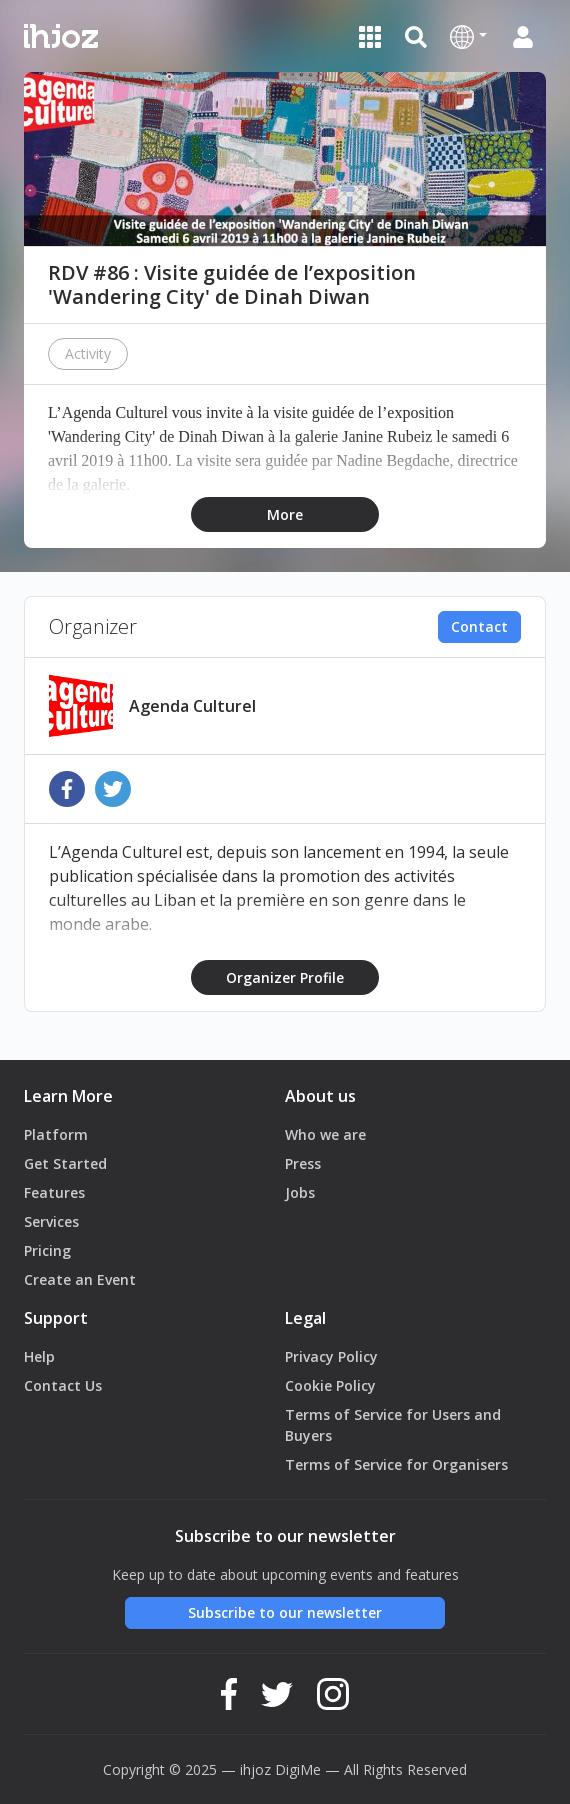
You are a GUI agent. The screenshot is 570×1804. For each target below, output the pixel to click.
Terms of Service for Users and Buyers (393, 1425)
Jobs (300, 1192)
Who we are (325, 1134)
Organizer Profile (285, 977)
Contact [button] (479, 626)
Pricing (47, 1250)
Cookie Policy (330, 1385)
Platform (56, 1134)
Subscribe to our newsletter (285, 1612)
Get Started (65, 1163)
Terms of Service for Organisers (396, 1464)
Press (303, 1163)
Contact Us (63, 1385)
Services (51, 1221)
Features (54, 1192)
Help (39, 1356)
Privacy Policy (331, 1356)
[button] (468, 36)
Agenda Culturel (192, 706)
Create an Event (80, 1279)
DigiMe (298, 1769)
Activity (88, 353)
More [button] (285, 514)
